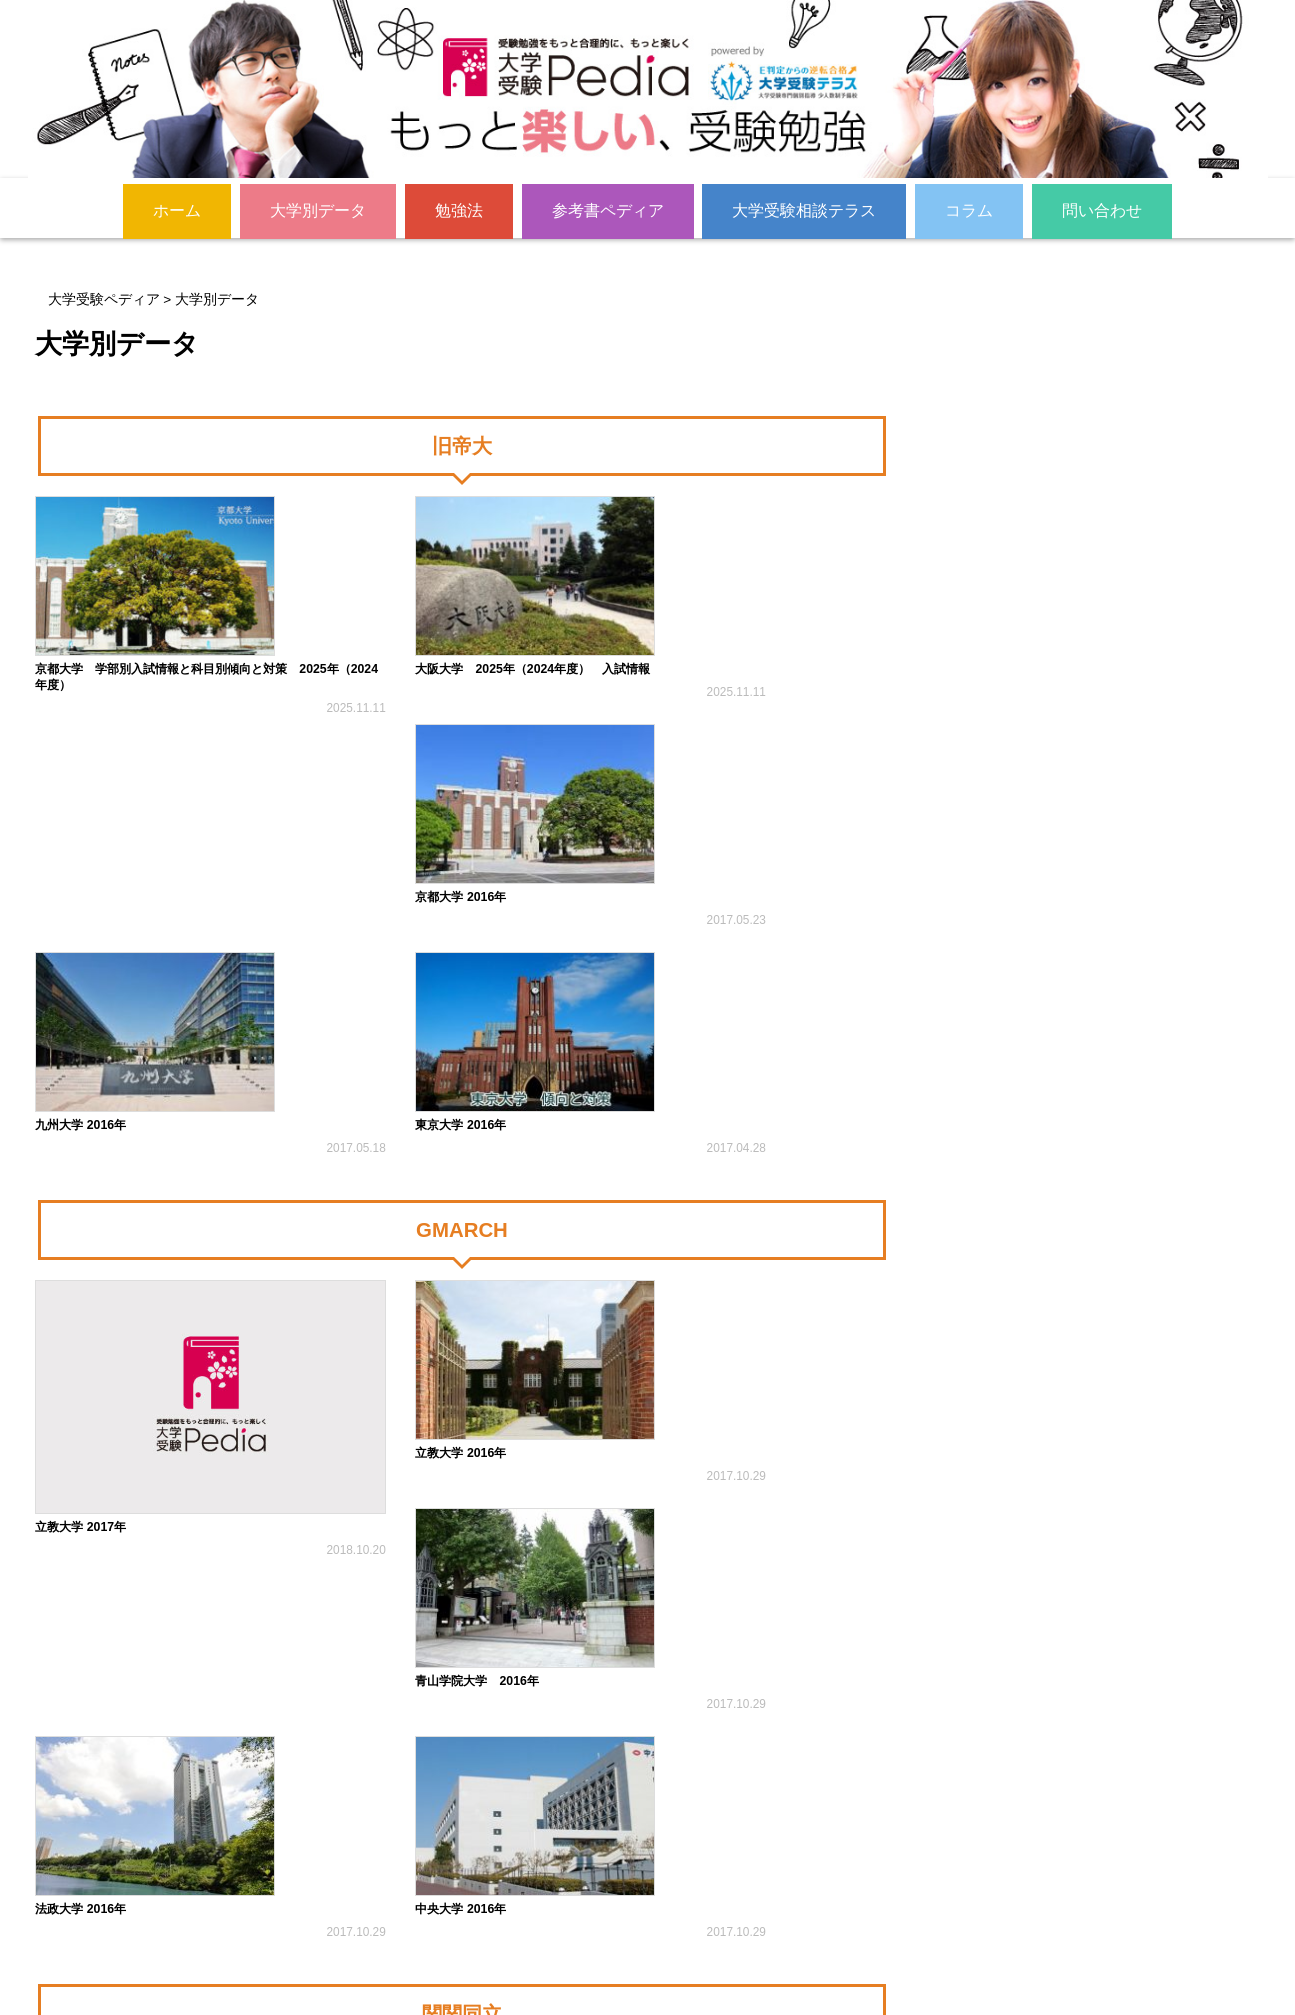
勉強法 (459, 209)
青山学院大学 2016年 (550, 1136)
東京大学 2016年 (531, 838)
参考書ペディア (608, 209)
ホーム (177, 209)
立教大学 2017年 (90, 1136)
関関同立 (462, 1443)
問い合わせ (1102, 209)
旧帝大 (462, 451)
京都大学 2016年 (531, 640)
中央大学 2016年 (90, 1334)
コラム (969, 209)
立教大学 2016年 (310, 1136)
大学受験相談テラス (804, 209)
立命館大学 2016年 (538, 1632)
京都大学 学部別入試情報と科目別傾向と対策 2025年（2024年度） (129, 658)
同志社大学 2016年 (759, 1632)
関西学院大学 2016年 (104, 1632)
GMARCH (462, 947)
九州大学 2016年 (752, 640)
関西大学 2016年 (310, 1632)
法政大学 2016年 (752, 1136)
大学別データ (318, 209)
